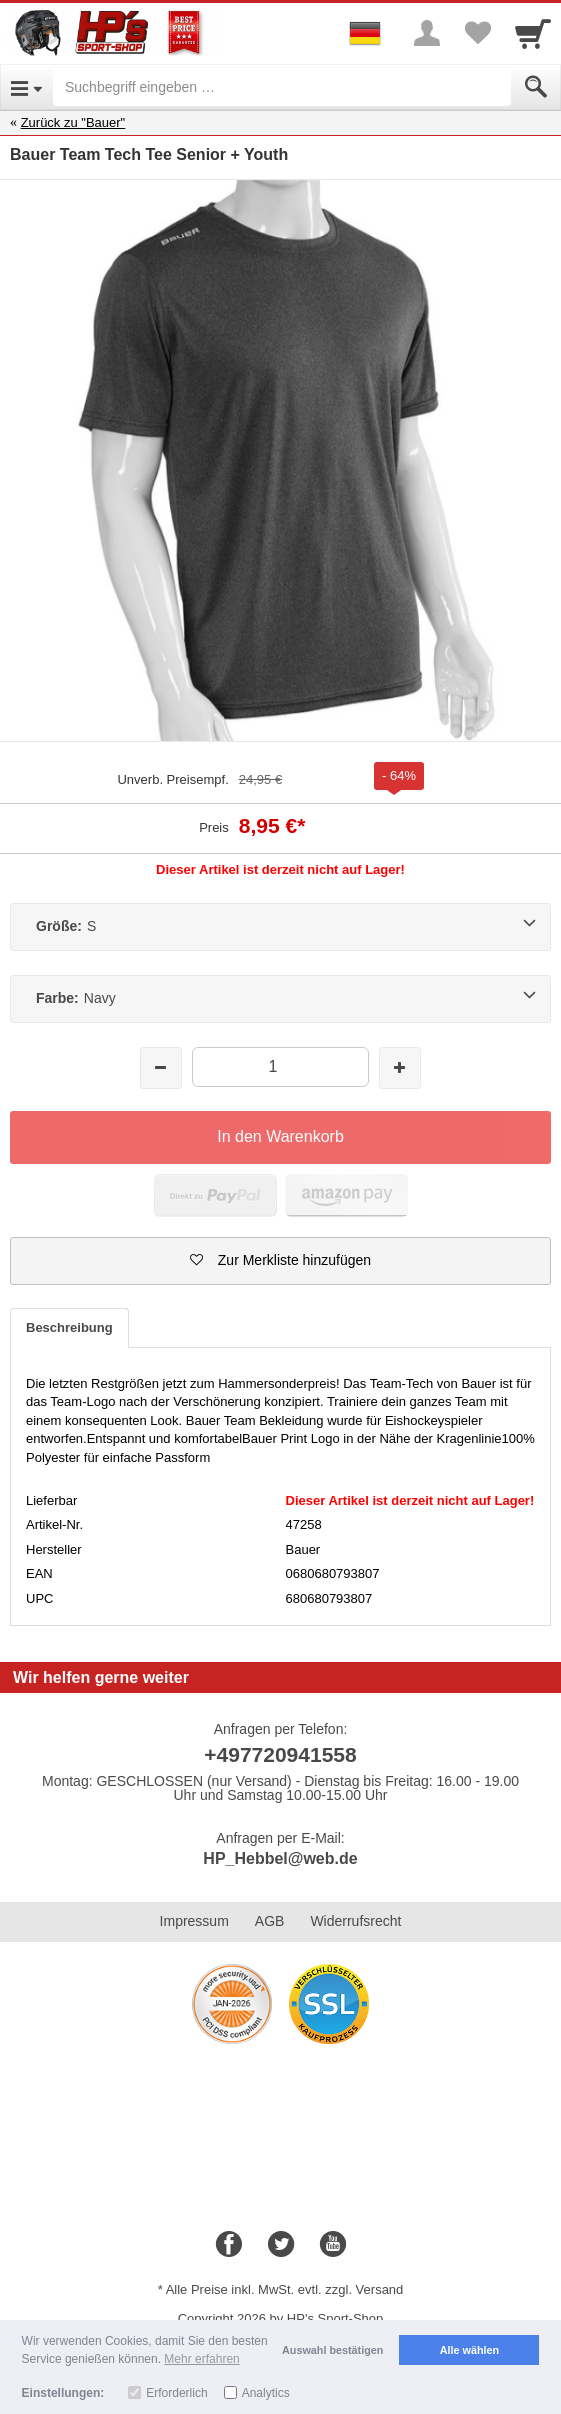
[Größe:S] (280, 927)
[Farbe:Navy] (280, 999)
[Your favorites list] (477, 33)
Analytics (266, 2393)
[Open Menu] (26, 87)
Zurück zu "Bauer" (73, 122)
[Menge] (280, 1066)
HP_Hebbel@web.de (280, 1858)
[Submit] (536, 87)
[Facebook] (229, 2245)
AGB (270, 1921)
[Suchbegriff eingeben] (282, 87)
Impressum (194, 1921)
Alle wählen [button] (469, 2350)
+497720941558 (280, 1754)
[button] (280, 1261)
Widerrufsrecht (355, 1921)
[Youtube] (333, 2245)
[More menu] (427, 33)
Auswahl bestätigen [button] (332, 2350)
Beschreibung (69, 1327)
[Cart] (533, 33)
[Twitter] (281, 2245)
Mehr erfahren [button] (201, 2359)
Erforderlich (176, 2393)
